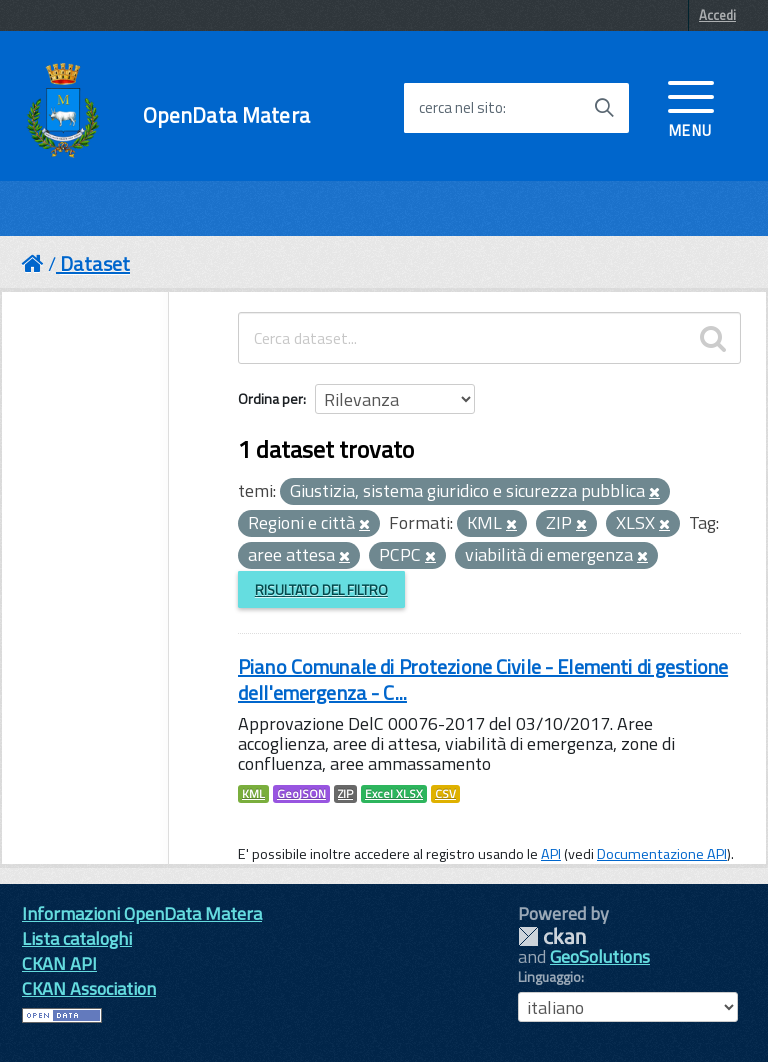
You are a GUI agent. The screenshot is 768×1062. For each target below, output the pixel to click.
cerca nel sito (461, 108)
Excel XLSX (394, 794)
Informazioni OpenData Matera (142, 913)
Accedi (717, 15)
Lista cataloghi (77, 938)
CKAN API (59, 963)
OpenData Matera (226, 115)
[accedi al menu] (691, 107)
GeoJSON (301, 794)
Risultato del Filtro (321, 589)
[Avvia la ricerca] (604, 108)
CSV (445, 794)
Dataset (95, 263)
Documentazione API (662, 854)
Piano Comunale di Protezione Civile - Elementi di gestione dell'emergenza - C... (483, 679)
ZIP (345, 794)
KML (253, 794)
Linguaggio (549, 977)
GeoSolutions (600, 956)
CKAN (552, 936)
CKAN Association (89, 988)
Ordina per (270, 398)
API (551, 854)
